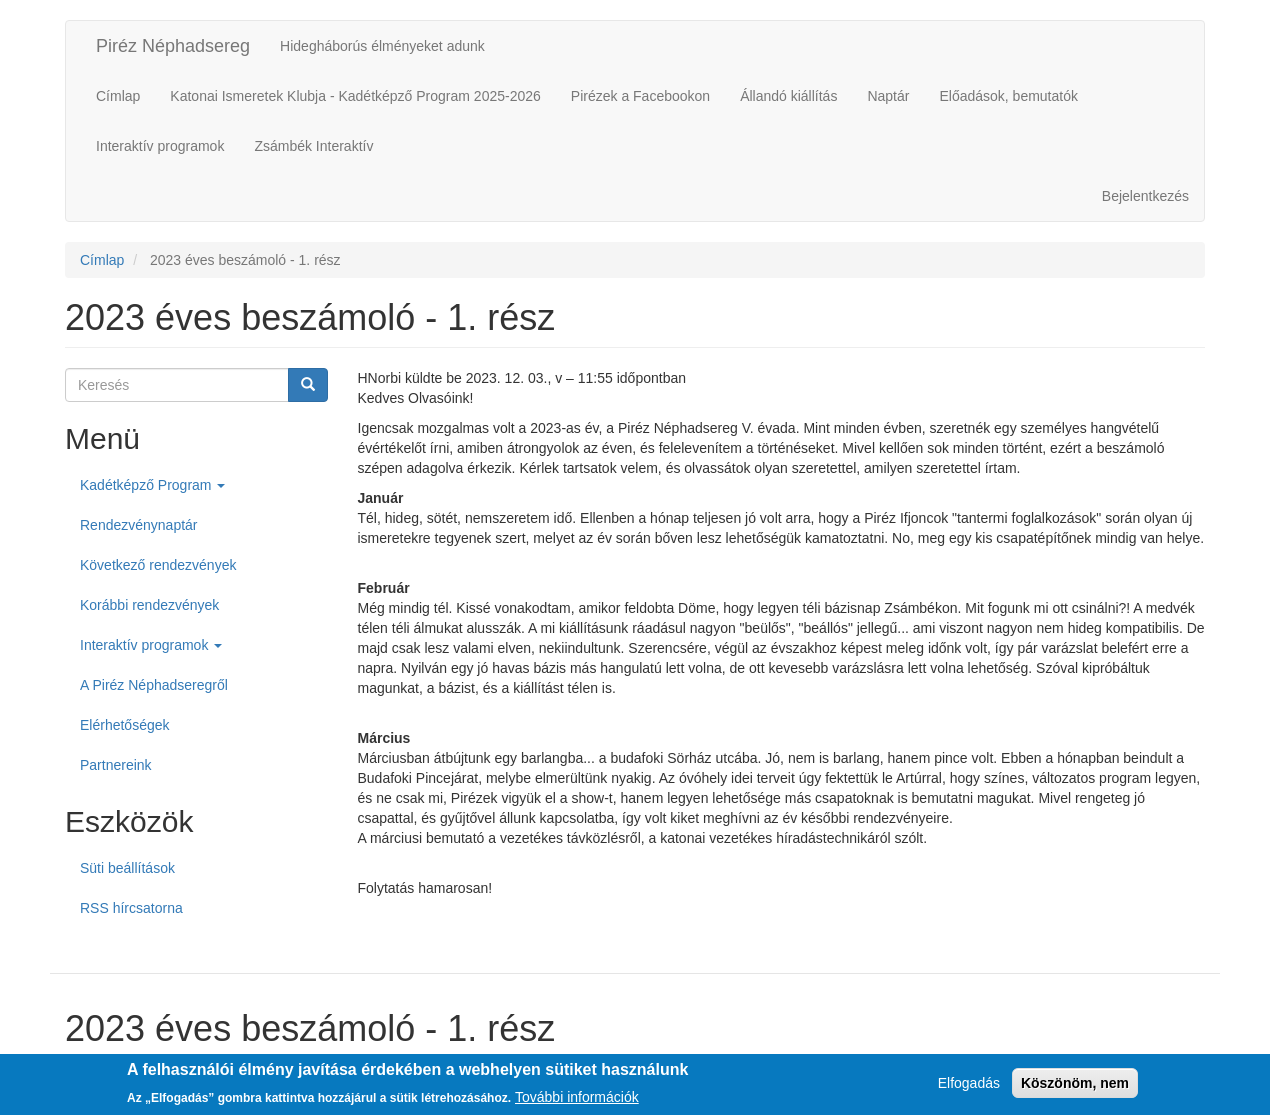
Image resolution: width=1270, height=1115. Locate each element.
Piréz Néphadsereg (173, 46)
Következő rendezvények (158, 565)
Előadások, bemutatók (1008, 96)
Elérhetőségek (125, 725)
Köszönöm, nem (1075, 1087)
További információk (577, 1100)
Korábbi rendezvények (149, 605)
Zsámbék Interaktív (313, 146)
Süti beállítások (127, 868)
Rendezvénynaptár (139, 525)
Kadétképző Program (152, 485)
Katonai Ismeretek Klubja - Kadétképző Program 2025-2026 (355, 96)
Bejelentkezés (1145, 196)
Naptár (888, 96)
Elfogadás (969, 1087)
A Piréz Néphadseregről (154, 685)
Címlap (118, 96)
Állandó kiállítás (788, 96)
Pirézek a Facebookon (640, 96)
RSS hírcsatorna (131, 908)
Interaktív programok (160, 146)
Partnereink (116, 765)
